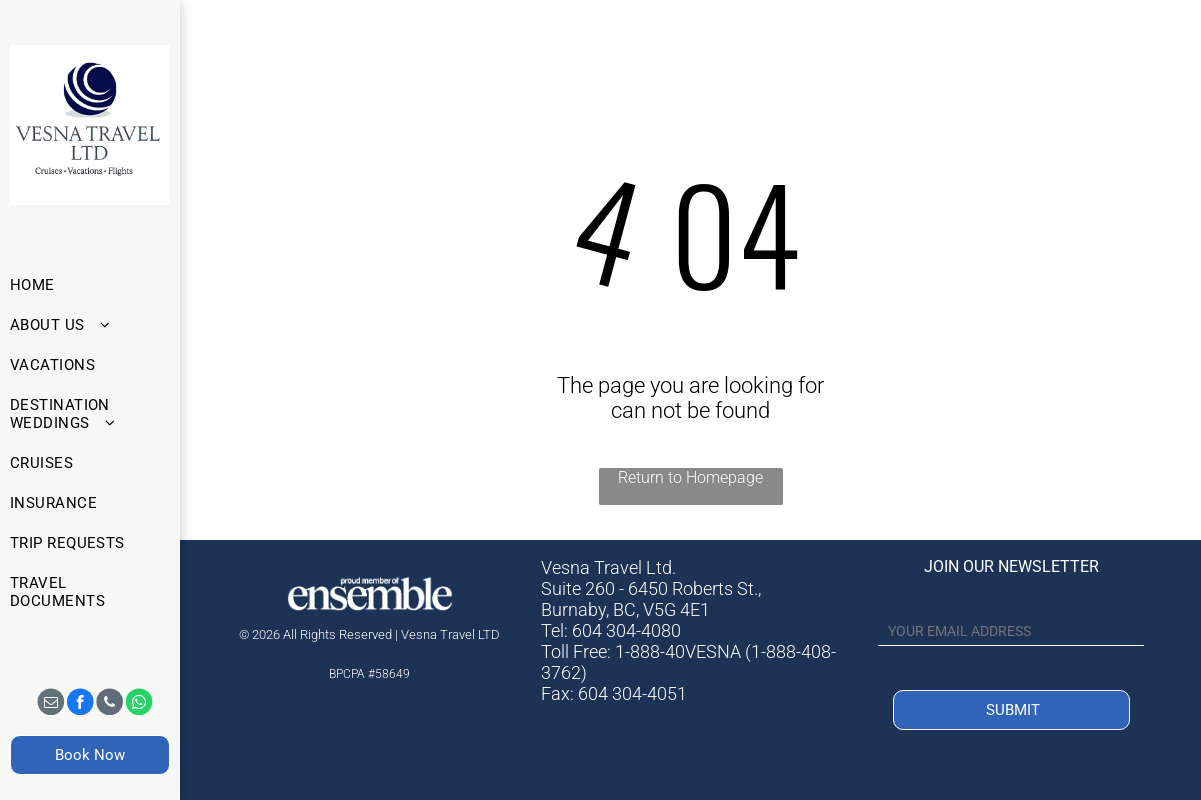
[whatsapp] (139, 703)
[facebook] (80, 703)
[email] (50, 703)
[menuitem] (83, 285)
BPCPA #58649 (369, 674)
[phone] (109, 703)
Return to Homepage (690, 477)
